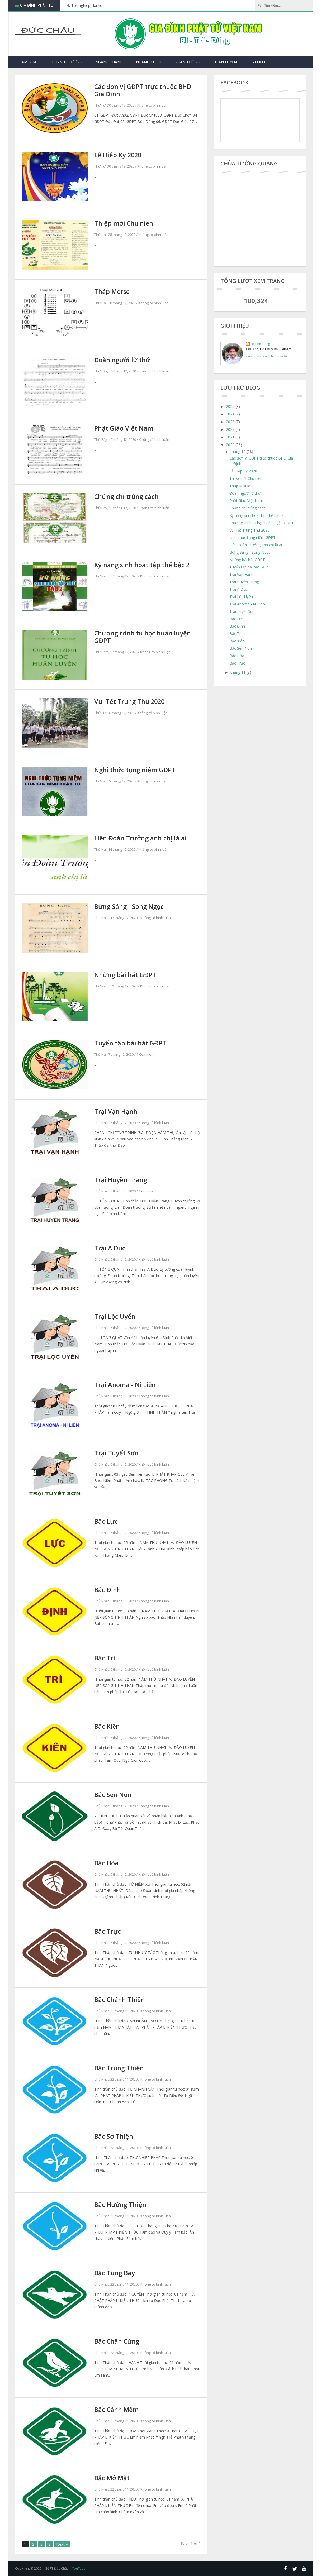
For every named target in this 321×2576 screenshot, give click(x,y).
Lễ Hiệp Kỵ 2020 (119, 154)
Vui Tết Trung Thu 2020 (131, 701)
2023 (230, 421)
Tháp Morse (113, 291)
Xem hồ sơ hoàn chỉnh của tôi (267, 356)
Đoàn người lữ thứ (124, 359)
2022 (230, 429)
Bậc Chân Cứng (118, 2341)
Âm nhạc (30, 61)
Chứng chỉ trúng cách (128, 496)
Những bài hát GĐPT (127, 974)
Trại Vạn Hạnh (117, 1111)
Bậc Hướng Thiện (121, 2204)
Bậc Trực (108, 1931)
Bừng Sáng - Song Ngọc (131, 906)
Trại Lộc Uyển (115, 1316)
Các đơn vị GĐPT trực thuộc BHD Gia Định (146, 90)
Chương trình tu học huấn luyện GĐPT (145, 637)
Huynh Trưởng (67, 61)
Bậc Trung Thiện (120, 2067)
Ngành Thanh (109, 61)
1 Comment (145, 1054)
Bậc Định (108, 1589)
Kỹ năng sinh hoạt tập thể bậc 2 (145, 564)
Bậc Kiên (107, 1726)
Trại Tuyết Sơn (117, 1453)
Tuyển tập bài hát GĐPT (132, 1043)
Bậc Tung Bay (115, 2272)
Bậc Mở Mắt (113, 2477)
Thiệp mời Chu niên (125, 223)
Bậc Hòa (107, 1862)
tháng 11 (238, 672)
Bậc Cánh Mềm (117, 2409)
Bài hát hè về (141, 5)
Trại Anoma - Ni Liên (126, 1384)
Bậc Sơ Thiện (114, 2136)
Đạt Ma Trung (260, 344)
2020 (230, 444)
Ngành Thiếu (148, 61)
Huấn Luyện (225, 61)
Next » (64, 2544)
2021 (230, 436)
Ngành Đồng (187, 61)
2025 (230, 406)
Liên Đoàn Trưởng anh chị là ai (143, 838)
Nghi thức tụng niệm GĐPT (137, 769)
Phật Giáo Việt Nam (125, 428)
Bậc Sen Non (114, 1794)
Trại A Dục (110, 1248)
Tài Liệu (257, 61)
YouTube (79, 2568)
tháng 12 (238, 451)
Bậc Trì (105, 1657)
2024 (230, 414)
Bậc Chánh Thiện (121, 1999)
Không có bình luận (152, 105)
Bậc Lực (106, 1521)
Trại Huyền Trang (122, 1179)
